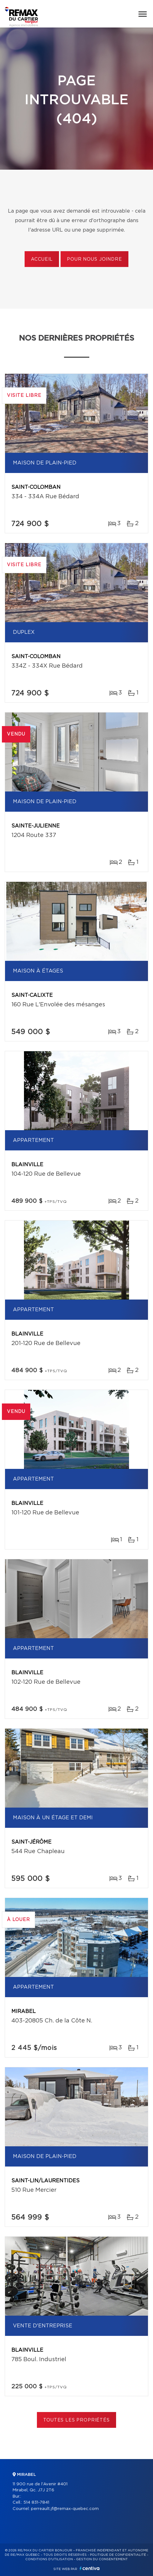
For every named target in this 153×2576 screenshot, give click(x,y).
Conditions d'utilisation (49, 2559)
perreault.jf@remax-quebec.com (65, 2509)
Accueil (42, 259)
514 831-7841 (36, 2502)
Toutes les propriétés (76, 2420)
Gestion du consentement (102, 2559)
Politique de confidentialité (118, 2554)
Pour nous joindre (94, 259)
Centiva (89, 2568)
